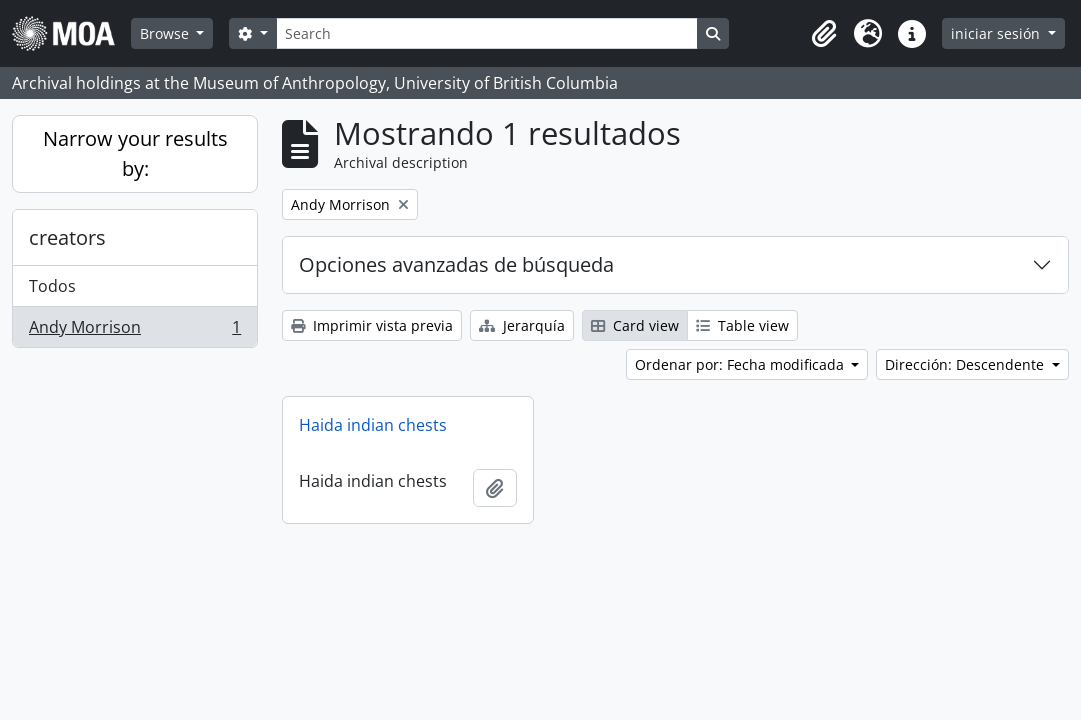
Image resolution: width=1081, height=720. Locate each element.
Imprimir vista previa (372, 325)
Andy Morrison (134, 331)
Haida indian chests (373, 425)
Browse (166, 33)
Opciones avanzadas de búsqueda (456, 264)
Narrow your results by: (135, 153)
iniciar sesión (997, 33)
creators (67, 237)
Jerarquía (522, 325)
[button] (824, 34)
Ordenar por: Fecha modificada (741, 364)
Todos (52, 286)
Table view (742, 325)
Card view (635, 325)
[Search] (487, 33)
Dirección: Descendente (966, 364)
